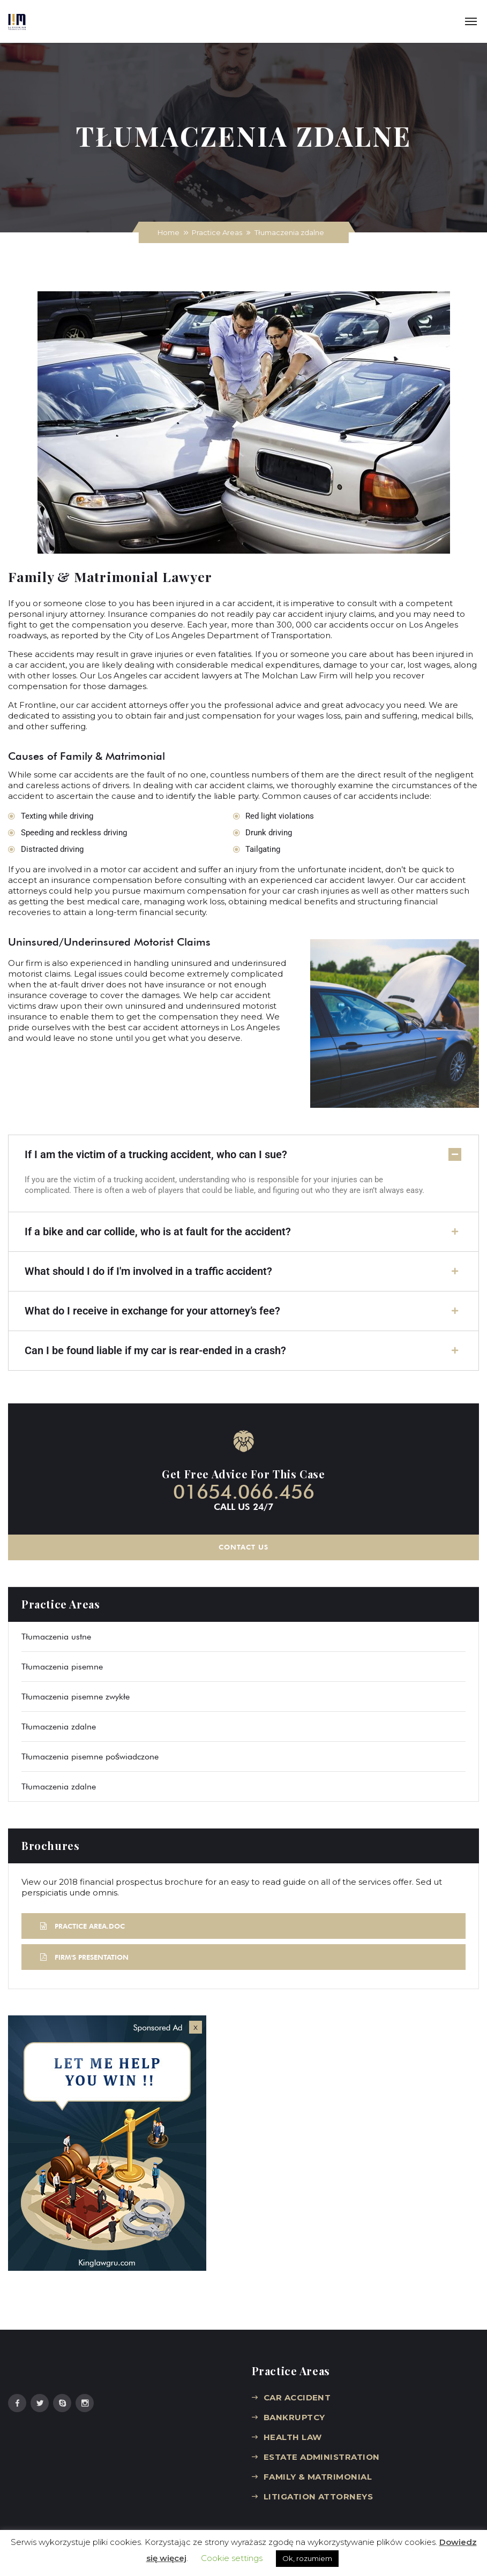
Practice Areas (217, 232)
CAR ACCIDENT (297, 2396)
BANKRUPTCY (294, 2416)
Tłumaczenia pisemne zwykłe (75, 1695)
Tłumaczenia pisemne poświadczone (90, 1755)
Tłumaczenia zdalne (58, 1725)
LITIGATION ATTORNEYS (318, 2495)
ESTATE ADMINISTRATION (321, 2456)
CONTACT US (243, 1546)
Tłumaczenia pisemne (62, 1665)
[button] (243, 1154)
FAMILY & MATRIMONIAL (318, 2476)
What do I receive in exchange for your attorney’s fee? (152, 1310)
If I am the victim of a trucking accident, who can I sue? (156, 1154)
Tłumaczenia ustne (56, 1635)
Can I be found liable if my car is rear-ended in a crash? (155, 1350)
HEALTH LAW (293, 2436)
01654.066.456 (244, 1491)
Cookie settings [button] (232, 2558)
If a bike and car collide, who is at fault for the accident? (158, 1231)
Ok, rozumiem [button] (307, 2558)
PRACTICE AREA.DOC (82, 1925)
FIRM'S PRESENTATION (84, 1956)
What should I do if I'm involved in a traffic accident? (148, 1271)
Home (168, 232)
